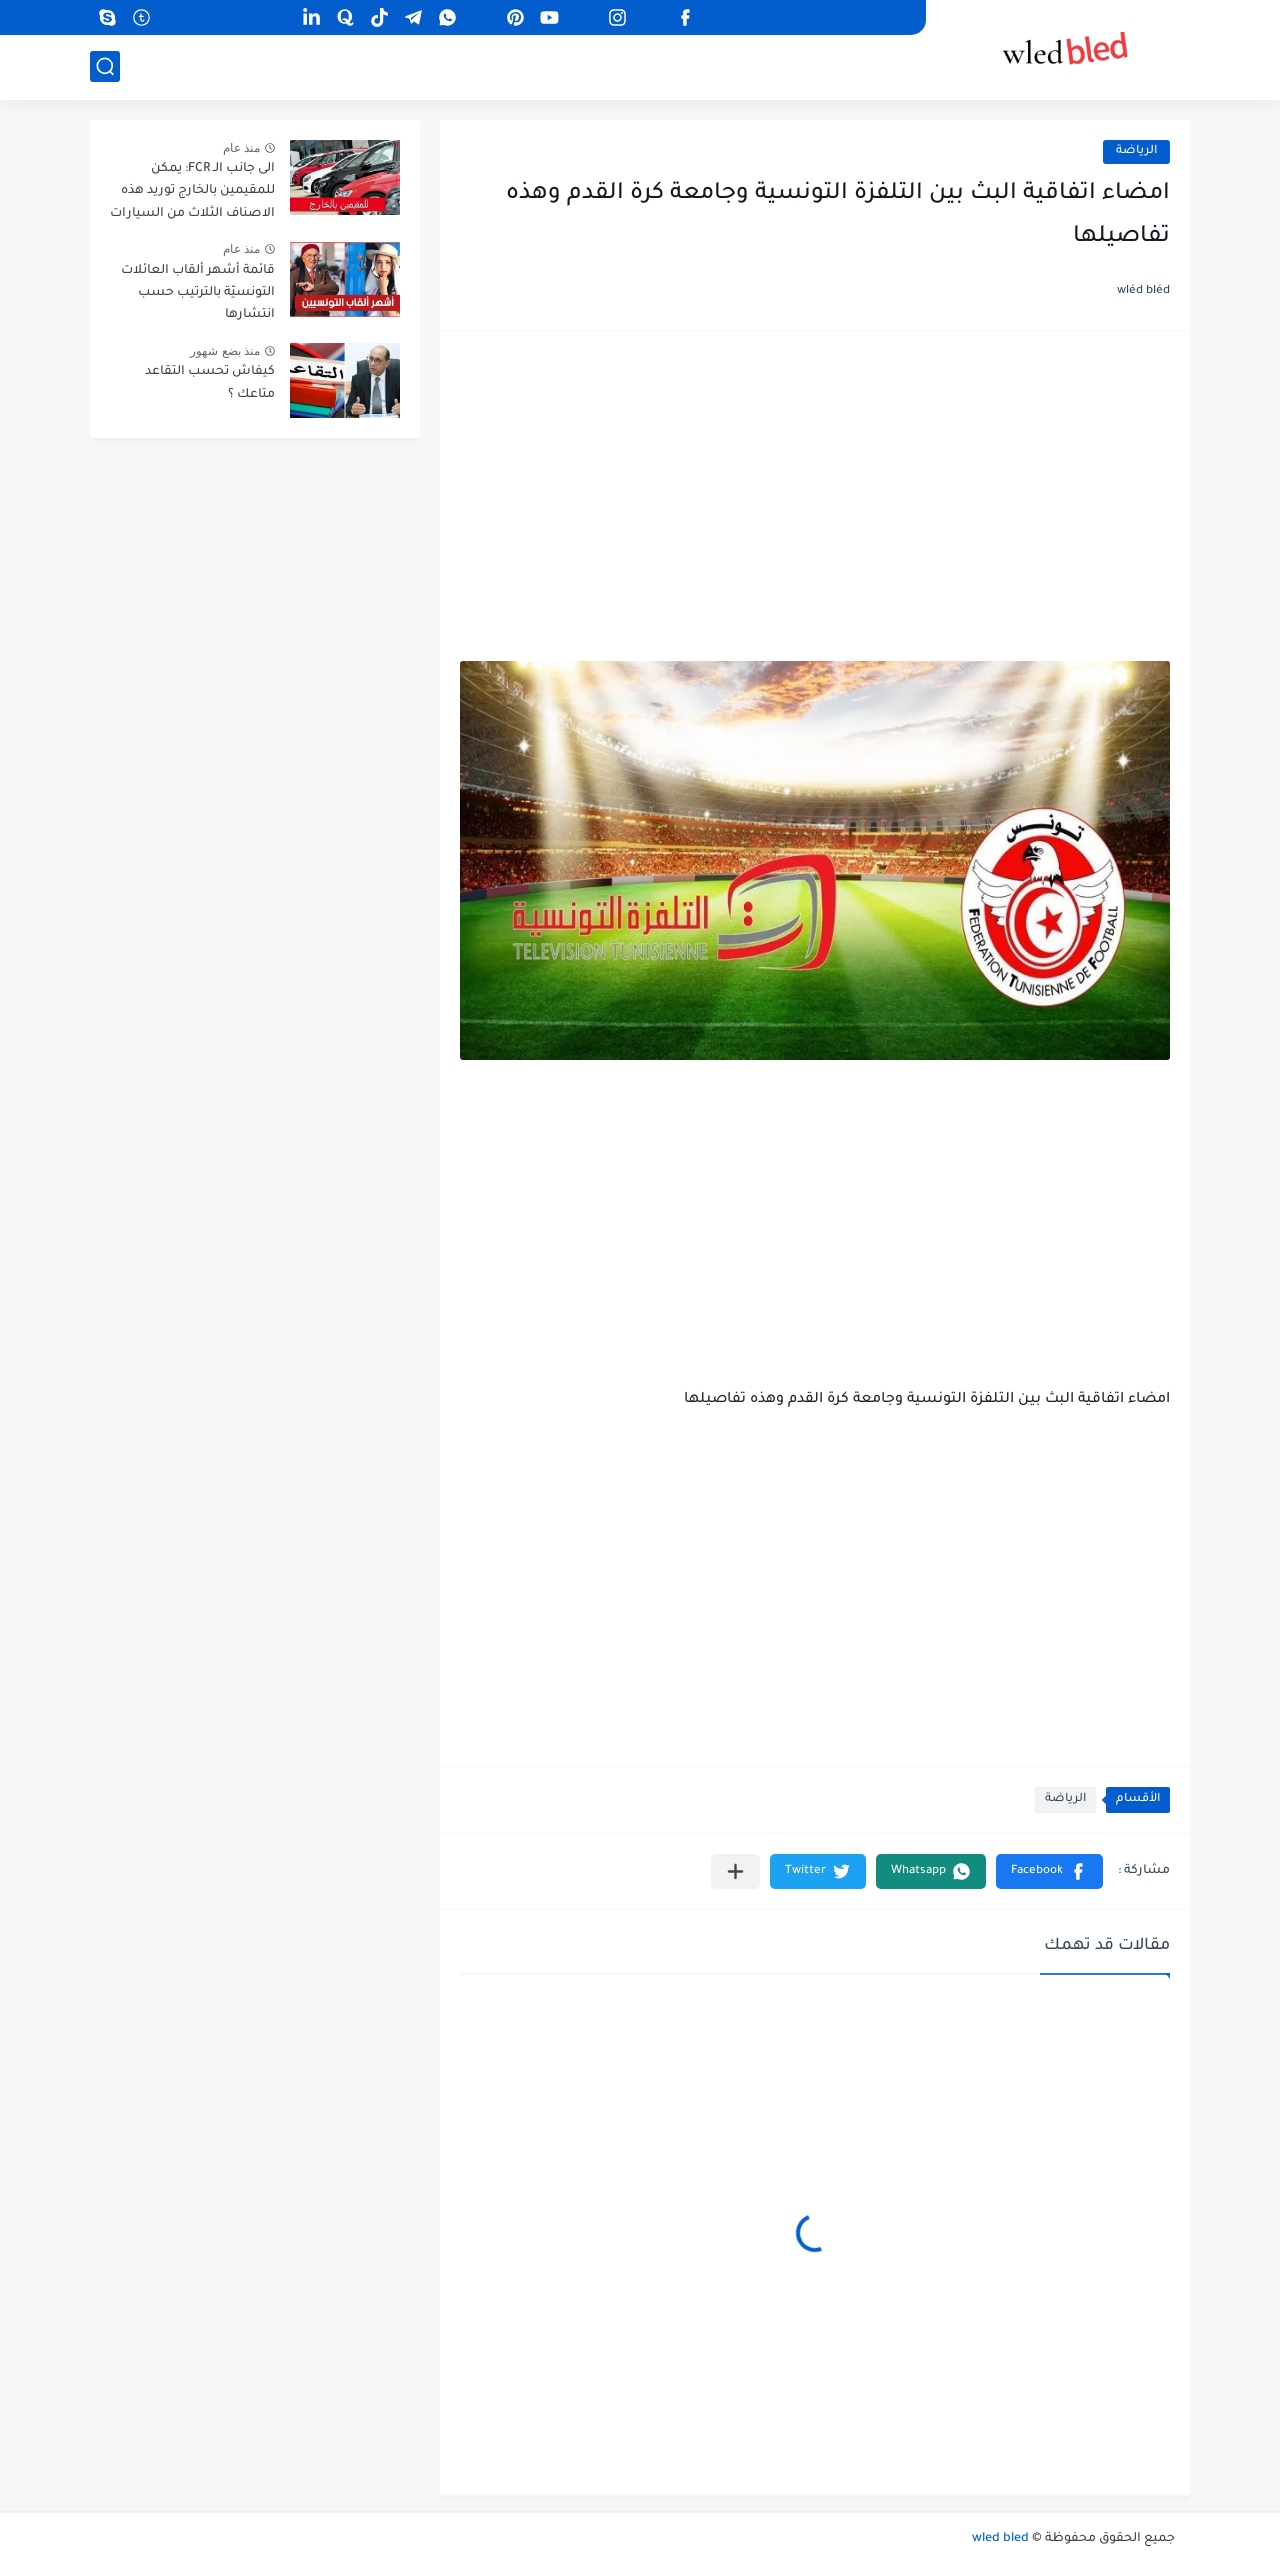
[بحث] (105, 66)
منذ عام (241, 148)
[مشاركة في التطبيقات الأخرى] (735, 1871)
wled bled (1000, 2539)
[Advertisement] (815, 506)
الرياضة (1136, 151)
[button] (1049, 1871)
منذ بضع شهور (225, 351)
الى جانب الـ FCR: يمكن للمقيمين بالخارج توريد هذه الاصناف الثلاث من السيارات (192, 191)
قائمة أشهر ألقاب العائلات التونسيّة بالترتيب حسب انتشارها (198, 293)
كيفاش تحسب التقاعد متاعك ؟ (210, 383)
